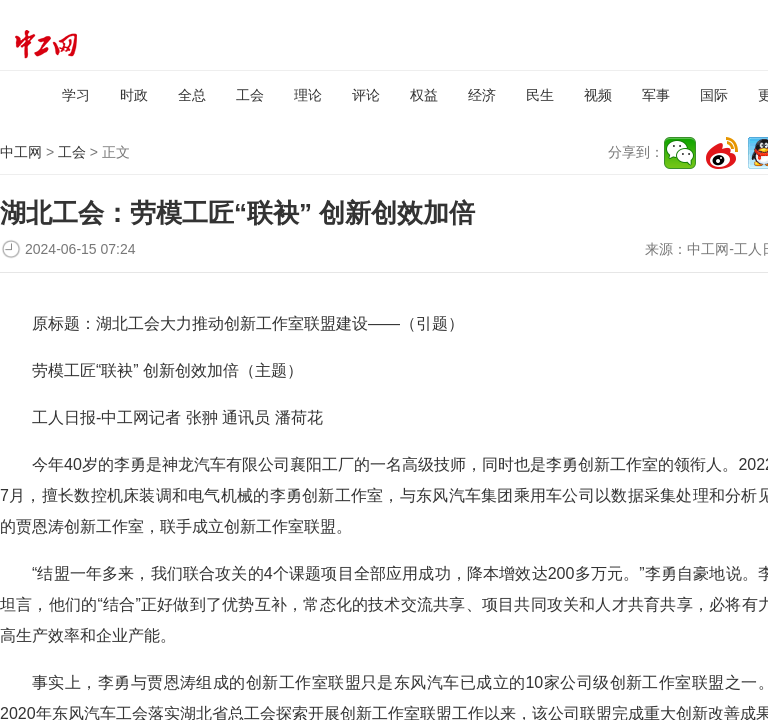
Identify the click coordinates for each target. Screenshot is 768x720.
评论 (366, 95)
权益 (424, 95)
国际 (714, 95)
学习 (76, 95)
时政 (134, 95)
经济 (482, 95)
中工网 (21, 152)
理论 (308, 95)
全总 (192, 95)
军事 (656, 95)
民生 (540, 95)
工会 (250, 95)
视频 (598, 95)
